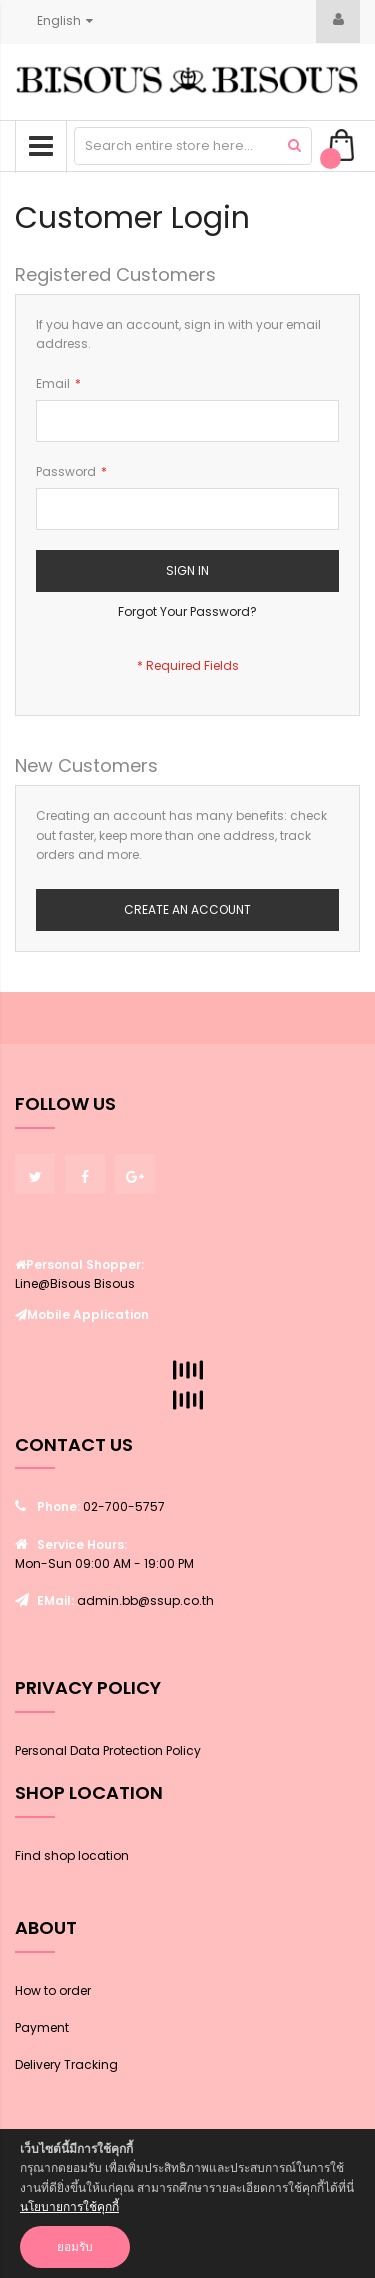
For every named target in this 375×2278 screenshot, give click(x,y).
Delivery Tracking (66, 2064)
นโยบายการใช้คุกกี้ (69, 2206)
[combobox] (193, 146)
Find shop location (72, 1855)
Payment (42, 2027)
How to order (53, 1990)
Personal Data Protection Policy (108, 1750)
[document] (187, 2203)
